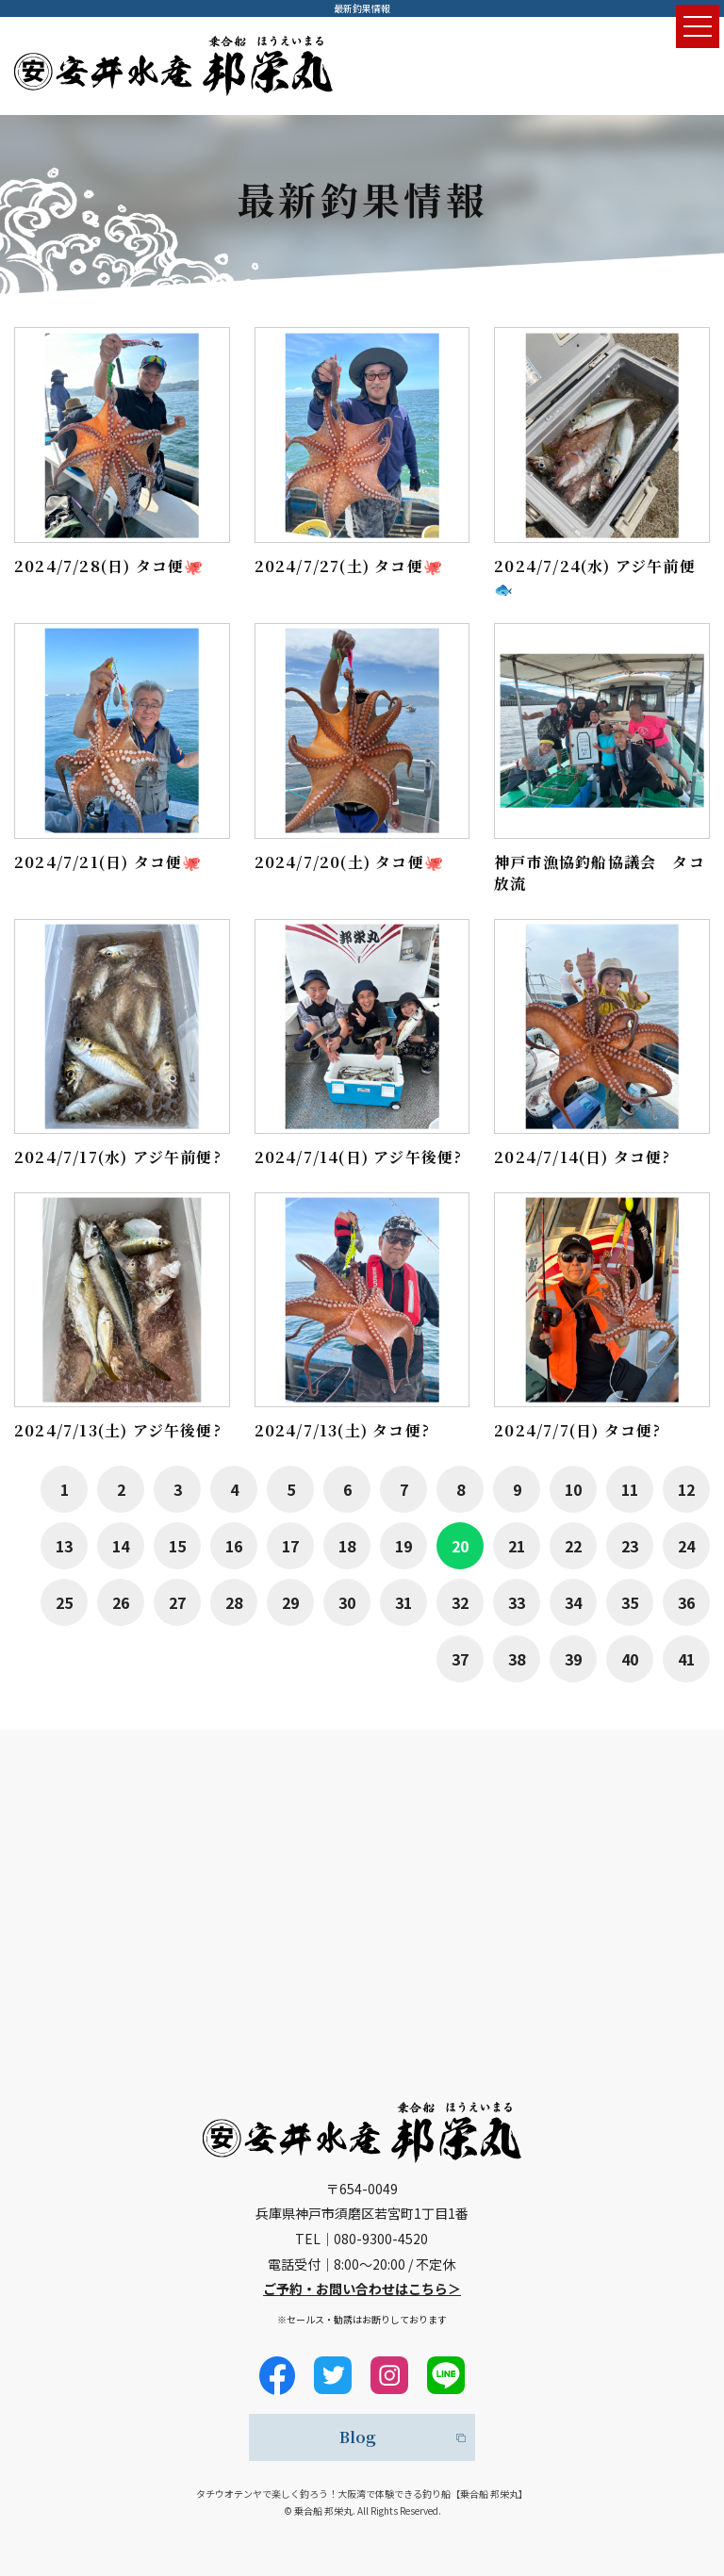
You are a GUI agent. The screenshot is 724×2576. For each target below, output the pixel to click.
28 (233, 1602)
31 (403, 1602)
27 (177, 1602)
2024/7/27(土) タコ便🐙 (349, 566)
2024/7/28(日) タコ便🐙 (109, 566)
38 (516, 1659)
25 (64, 1602)
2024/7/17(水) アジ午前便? (118, 1157)
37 (460, 1659)
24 (686, 1545)
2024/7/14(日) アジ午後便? (359, 1157)
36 (686, 1602)
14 (120, 1545)
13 (64, 1545)
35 (629, 1602)
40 (629, 1659)
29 (290, 1602)
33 (516, 1602)
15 (177, 1545)
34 (573, 1602)
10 (573, 1489)
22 (573, 1545)
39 (573, 1659)
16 (233, 1545)
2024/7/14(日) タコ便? (582, 1157)
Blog (357, 2437)
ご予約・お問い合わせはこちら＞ (362, 2288)
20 (460, 1545)
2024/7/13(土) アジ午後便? (118, 1430)
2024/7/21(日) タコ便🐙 (108, 862)
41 (686, 1659)
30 (346, 1602)
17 (290, 1545)
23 (629, 1545)
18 (346, 1545)
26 (120, 1602)
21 (516, 1545)
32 (460, 1602)
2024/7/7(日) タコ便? (577, 1430)
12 (686, 1489)
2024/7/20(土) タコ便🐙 (349, 862)
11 (629, 1489)
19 (403, 1545)
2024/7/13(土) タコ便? (342, 1430)
